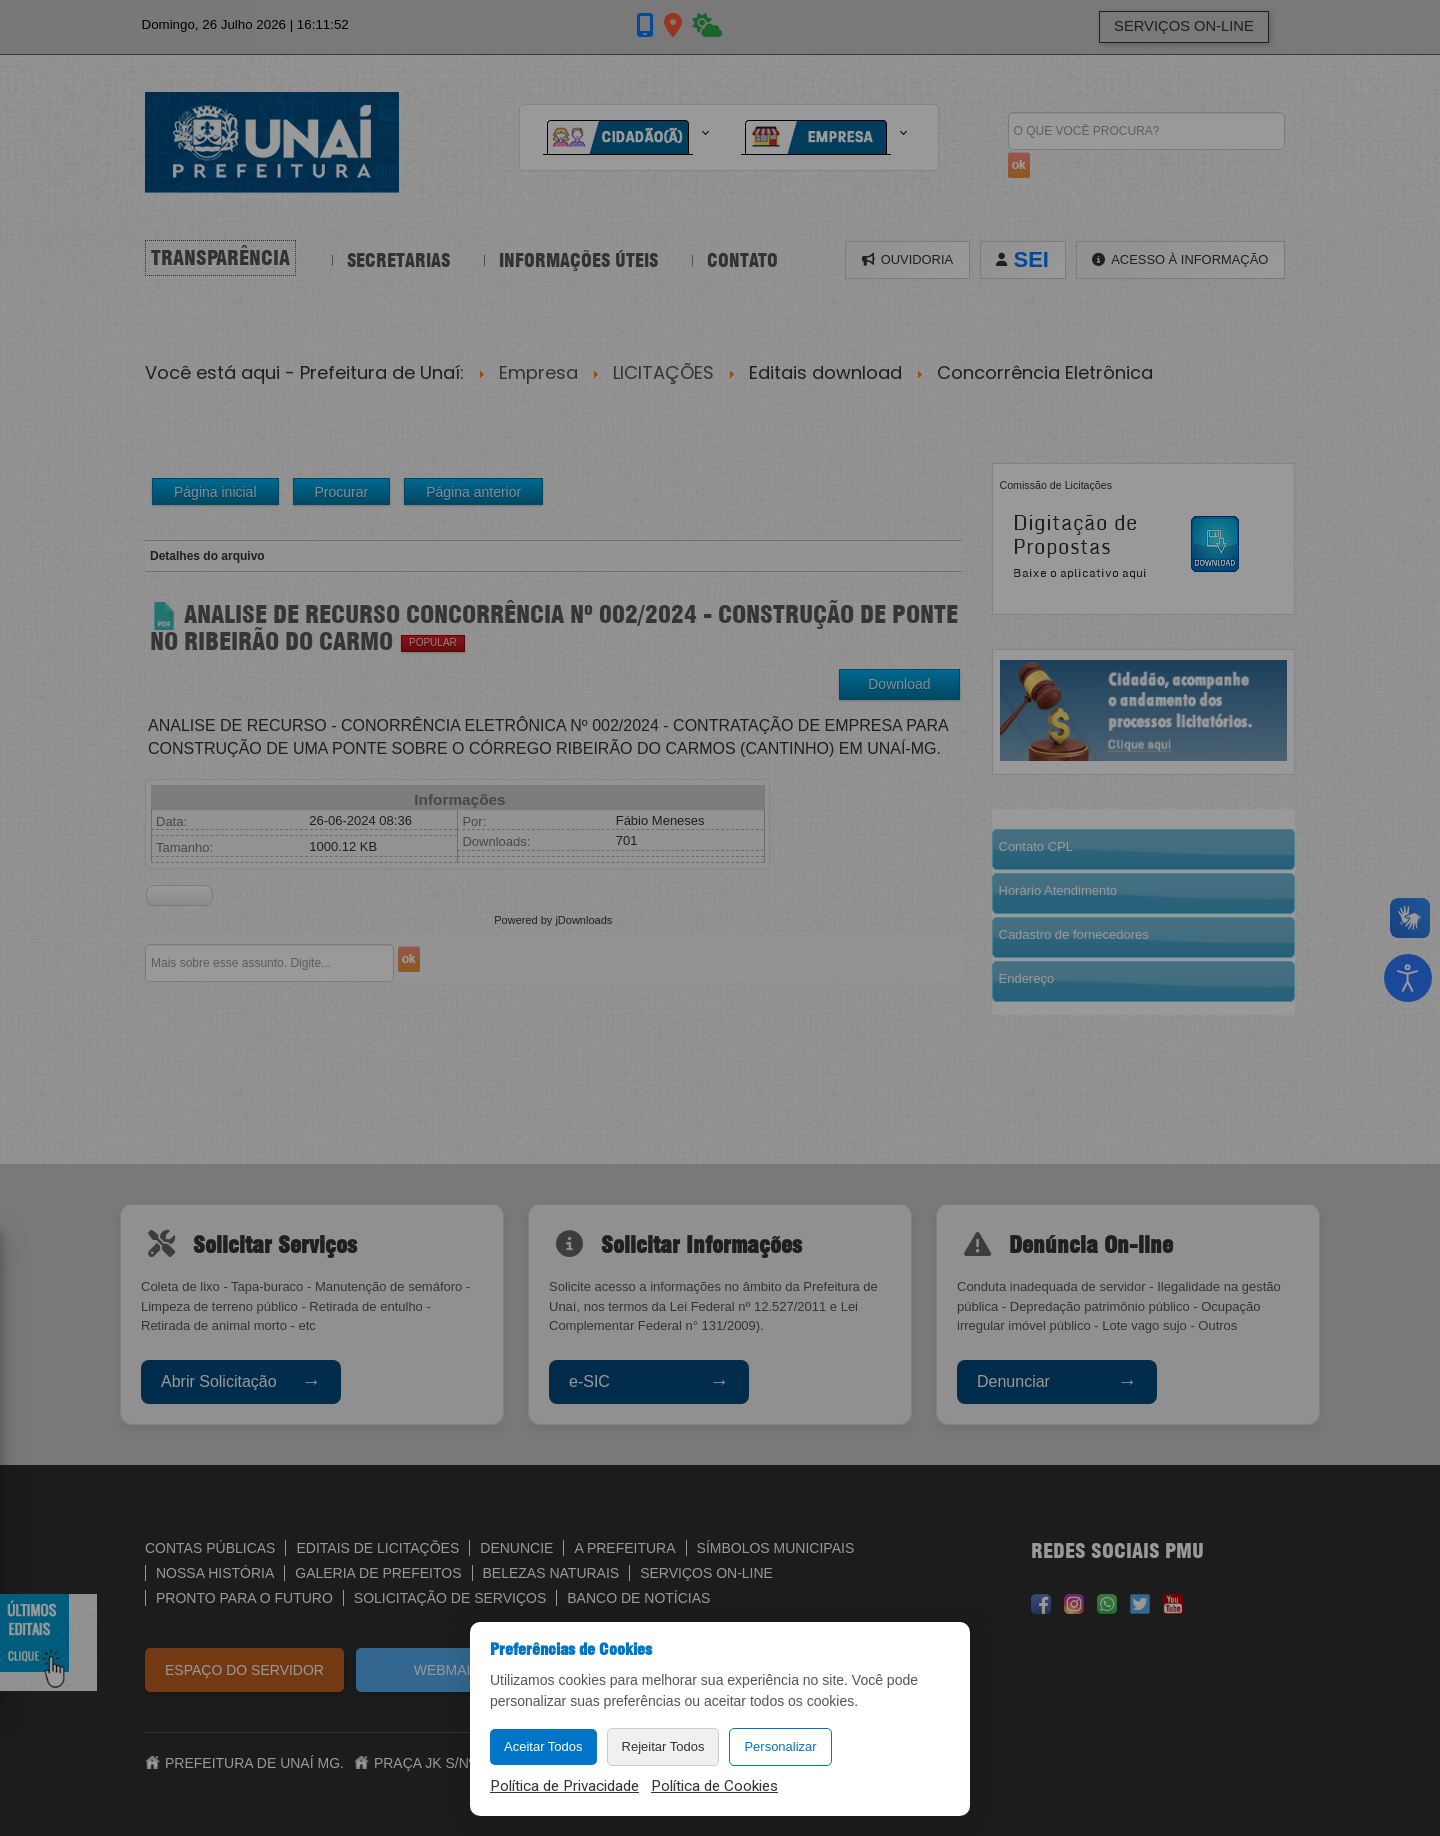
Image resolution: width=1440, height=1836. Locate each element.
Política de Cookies (714, 1786)
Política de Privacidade (564, 1786)
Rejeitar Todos (663, 1746)
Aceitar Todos (543, 1746)
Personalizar (780, 1746)
